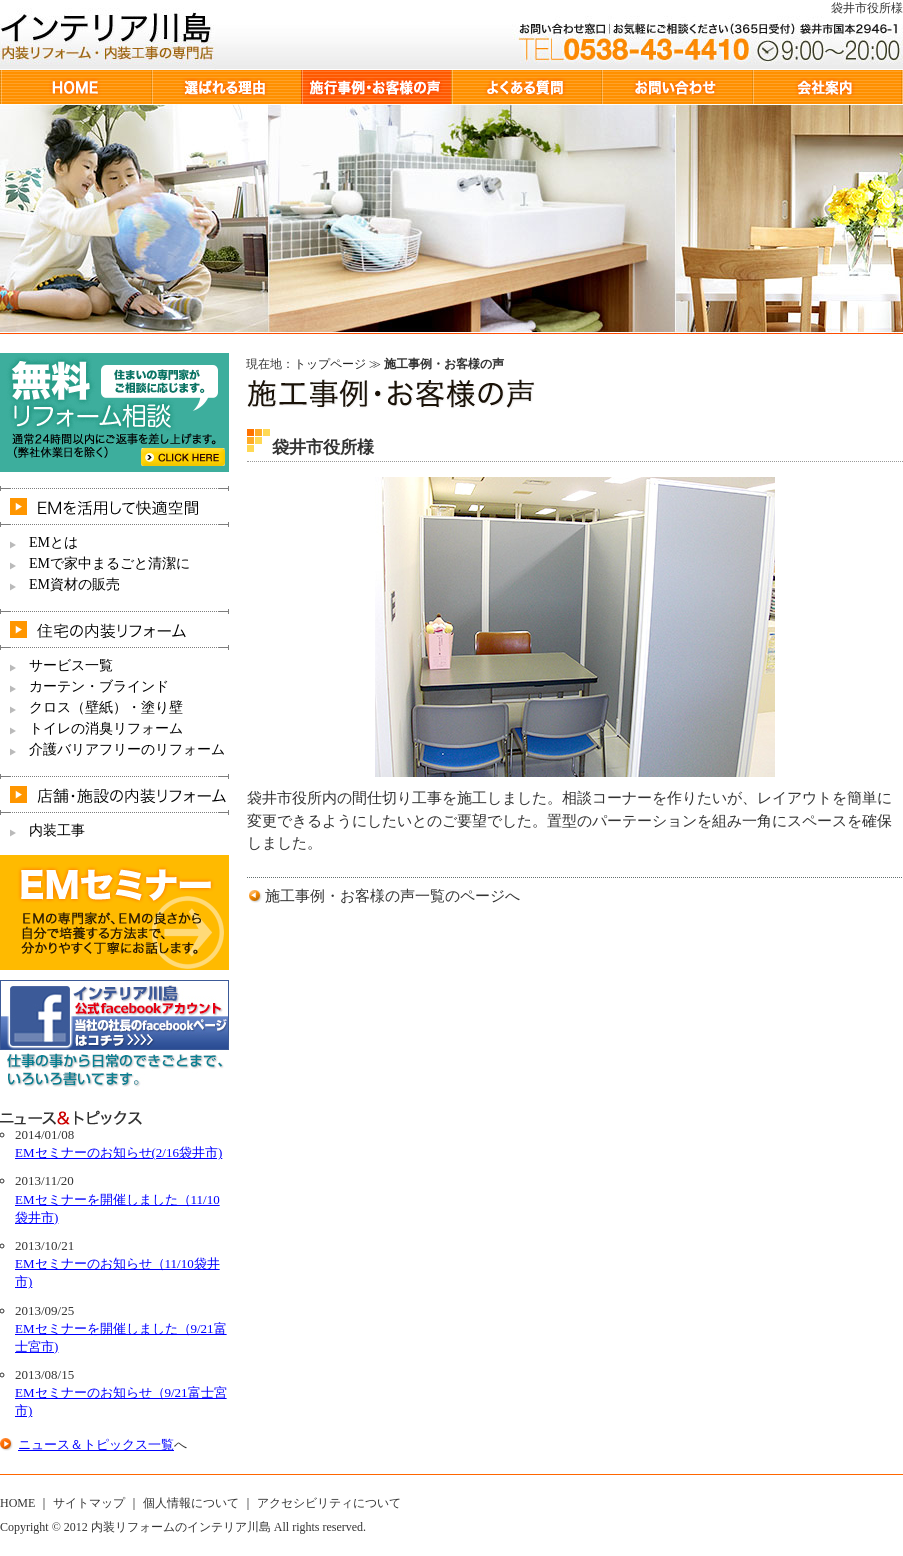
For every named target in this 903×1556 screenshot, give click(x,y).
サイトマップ (89, 1503)
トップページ (330, 364)
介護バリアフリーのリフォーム (127, 749)
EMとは (53, 542)
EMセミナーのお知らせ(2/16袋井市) (118, 1152)
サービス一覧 (71, 665)
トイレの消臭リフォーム (106, 728)
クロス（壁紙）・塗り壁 (106, 707)
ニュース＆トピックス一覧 (96, 1444)
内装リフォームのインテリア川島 (181, 1527)
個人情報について (191, 1503)
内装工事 (57, 830)
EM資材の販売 (74, 584)
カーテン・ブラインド (99, 686)
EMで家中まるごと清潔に (109, 563)
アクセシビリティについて (329, 1503)
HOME (17, 1503)
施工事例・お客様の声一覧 (355, 896)
